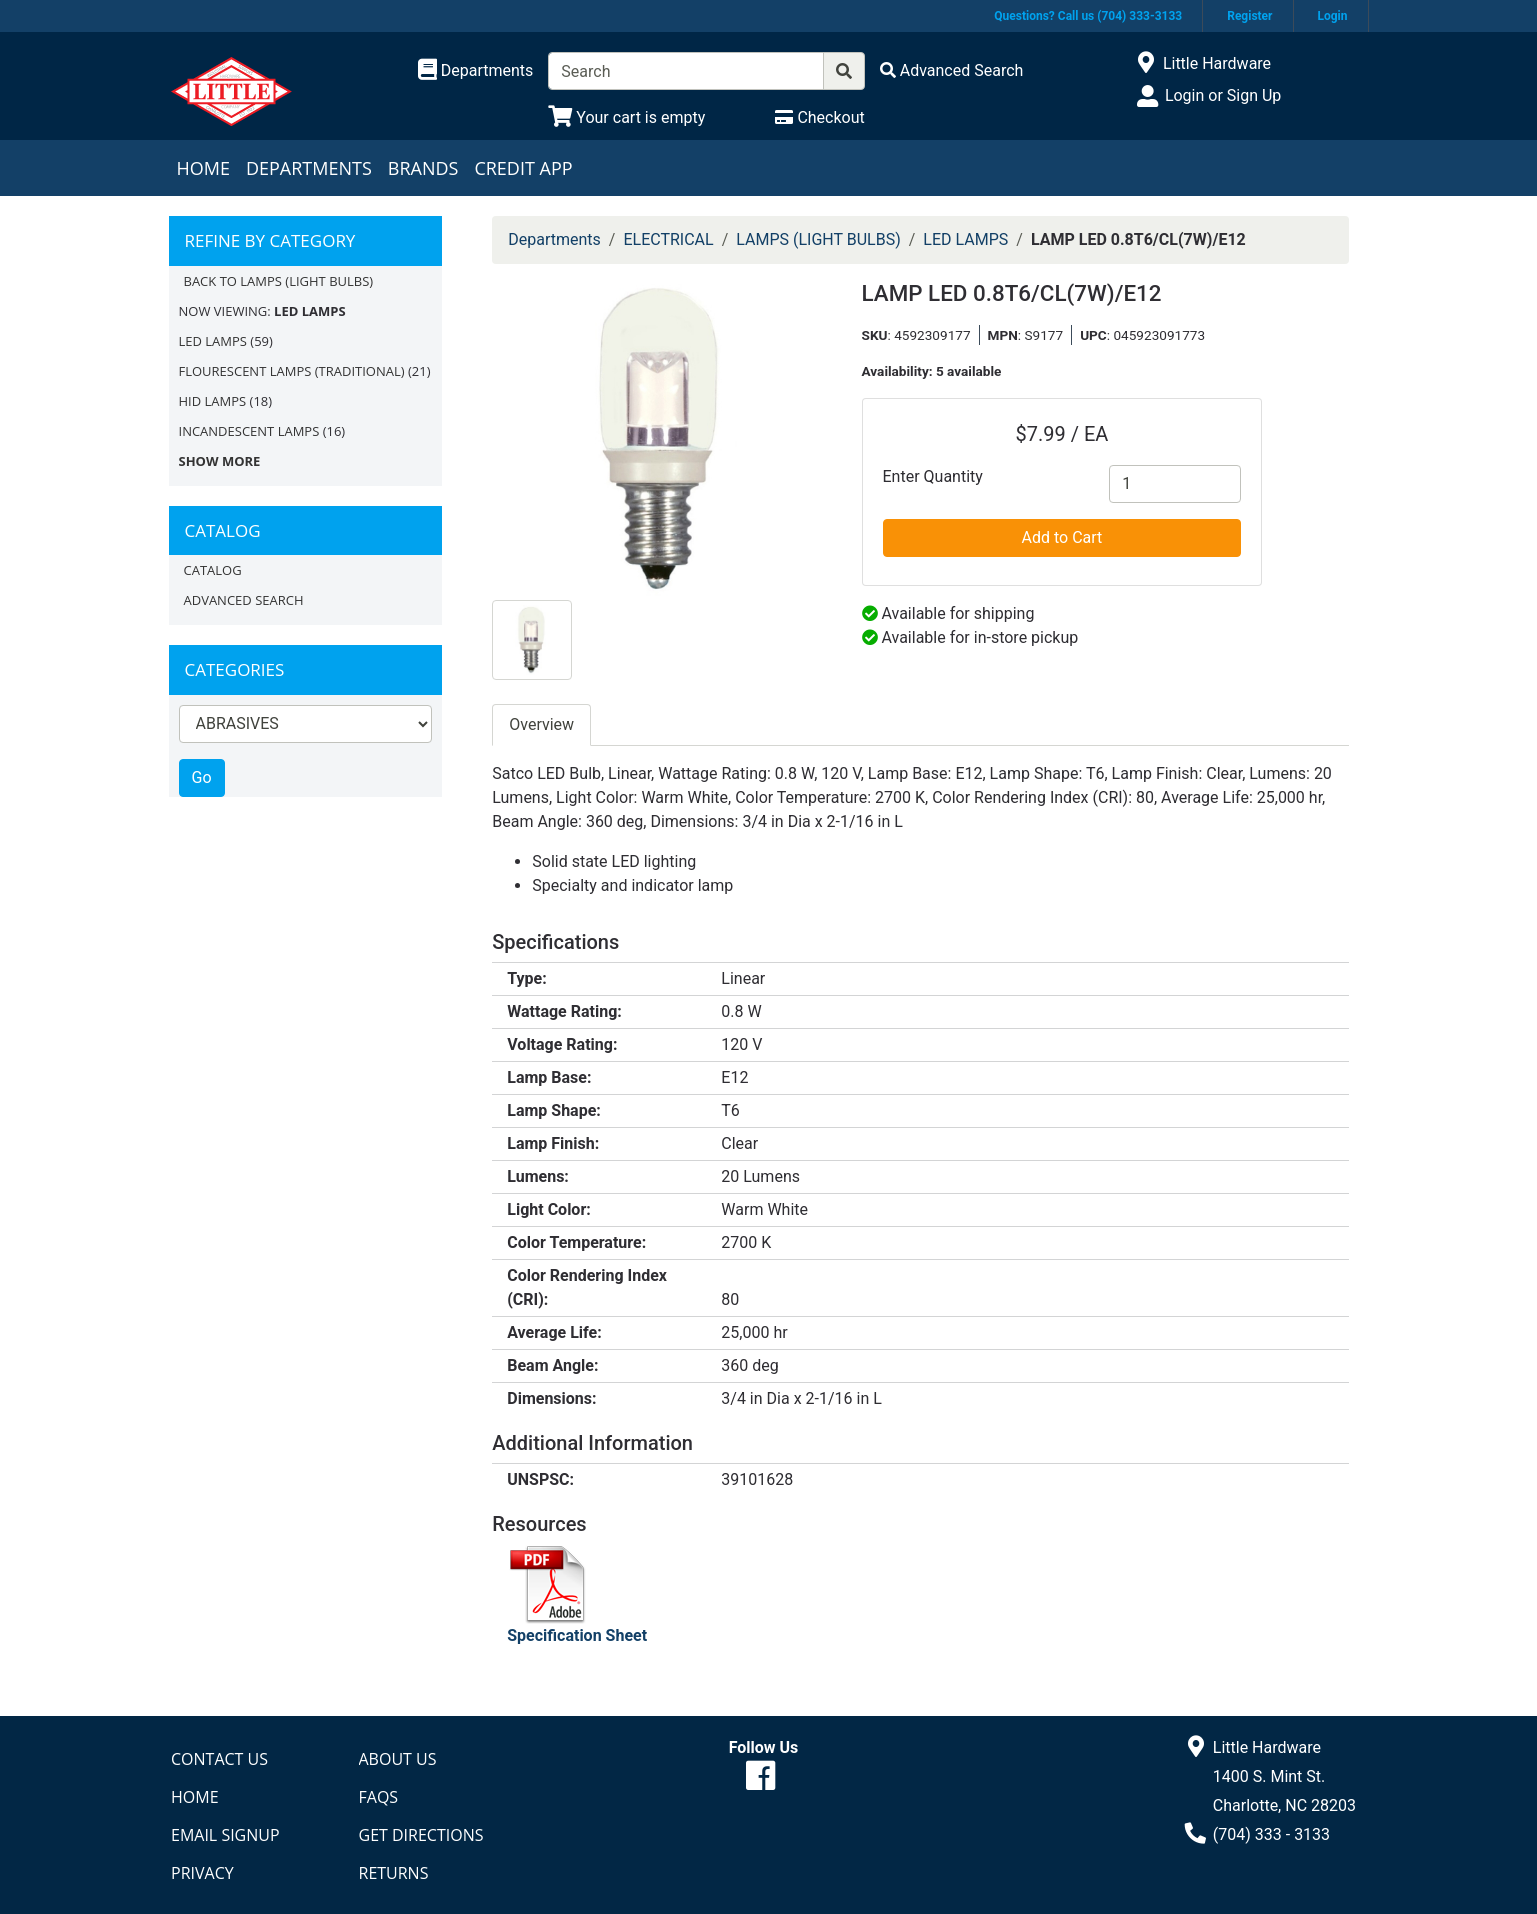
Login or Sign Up (1223, 95)
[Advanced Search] (952, 70)
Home (203, 168)
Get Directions (421, 1835)
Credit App (523, 168)
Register (1249, 16)
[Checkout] (819, 117)
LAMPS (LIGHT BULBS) (818, 239)
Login (1332, 16)
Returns (394, 1873)
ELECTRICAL (668, 239)
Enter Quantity (933, 476)
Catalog (213, 570)
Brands (423, 168)
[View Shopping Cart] (626, 117)
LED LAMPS (213, 341)
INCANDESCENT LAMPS (249, 431)
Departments (309, 168)
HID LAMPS (213, 401)
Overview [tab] (541, 724)
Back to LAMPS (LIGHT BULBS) (279, 281)
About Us (398, 1759)
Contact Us (219, 1759)
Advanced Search (244, 600)
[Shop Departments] (476, 71)
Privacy (202, 1873)
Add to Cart (1062, 537)
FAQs (379, 1797)
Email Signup (225, 1835)
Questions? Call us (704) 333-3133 (1088, 16)
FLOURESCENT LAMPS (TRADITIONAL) (292, 371)
